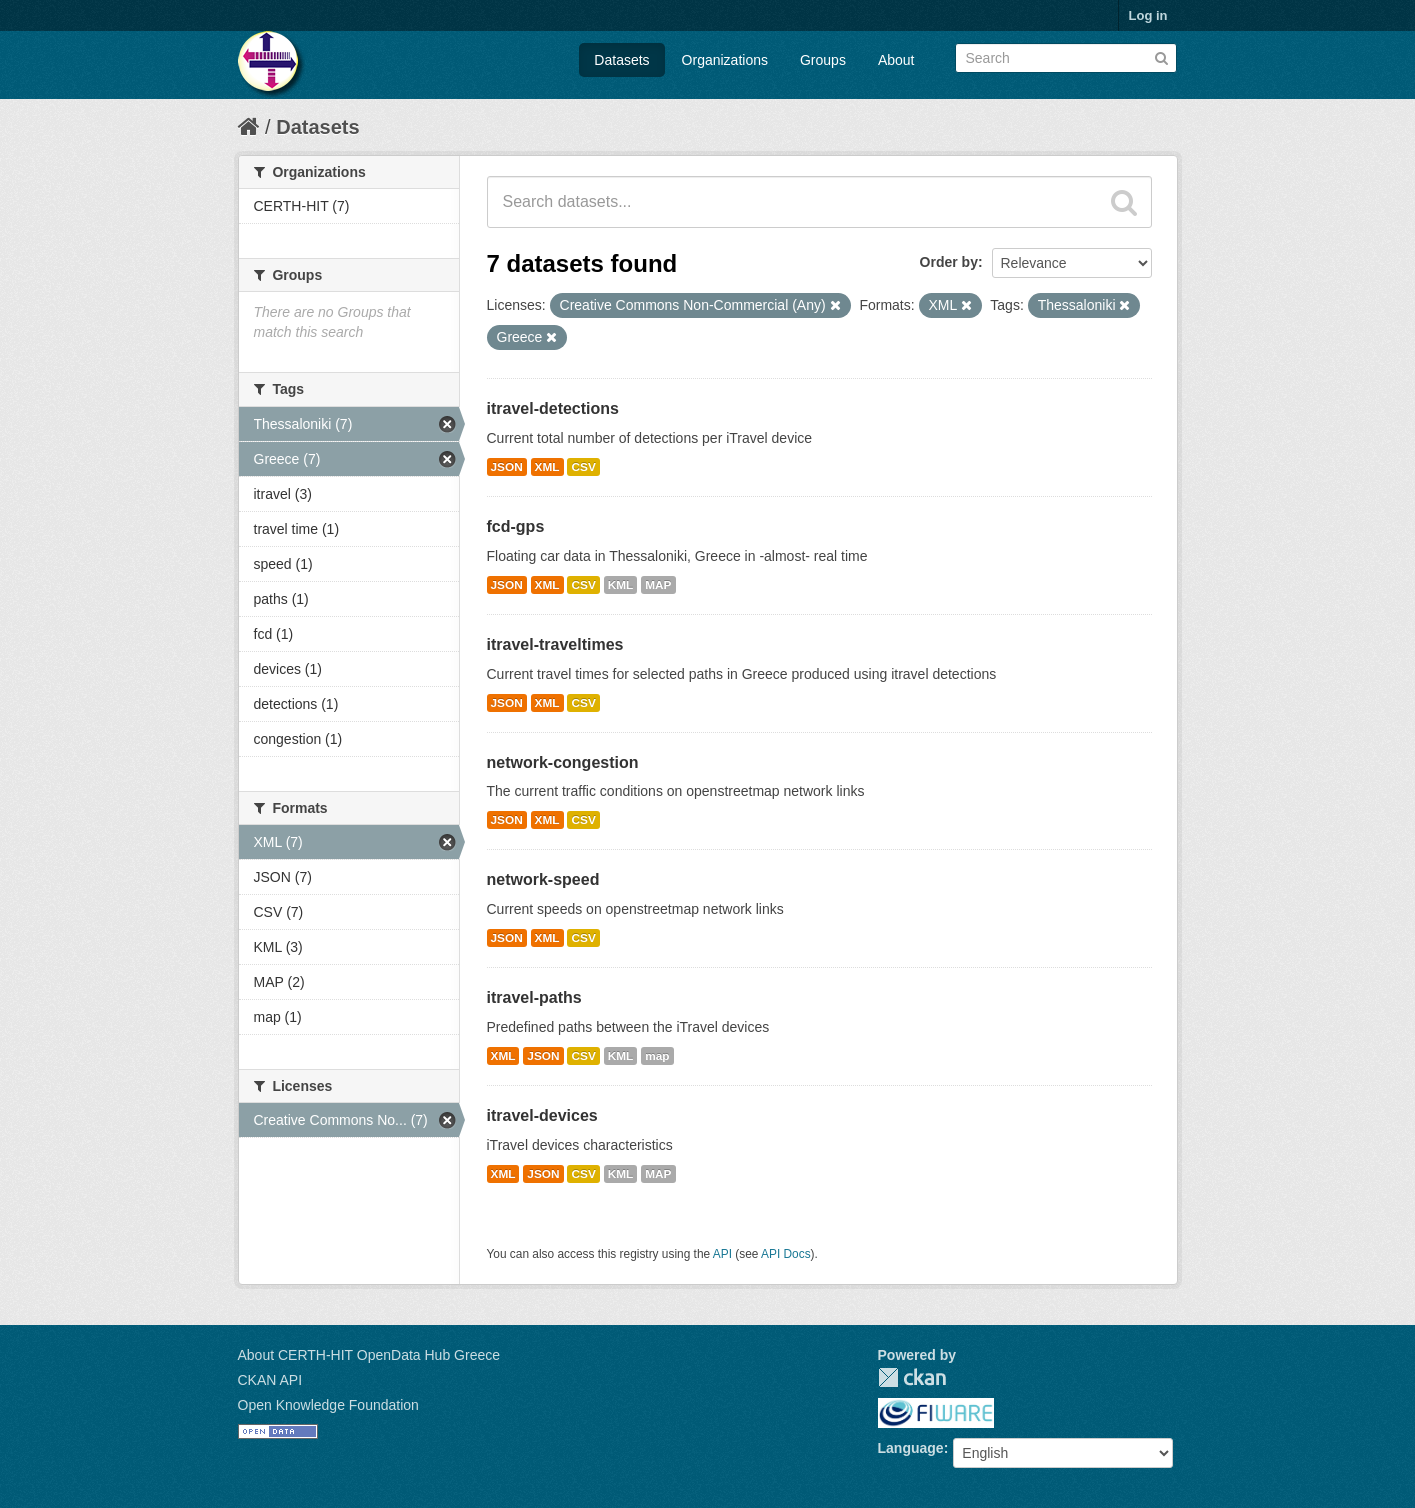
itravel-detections (553, 408)
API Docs (786, 1254)
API (722, 1254)
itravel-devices (542, 1115)
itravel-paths (534, 997)
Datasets (621, 60)
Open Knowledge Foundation (328, 1405)
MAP (658, 585)
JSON (507, 467)
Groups (823, 60)
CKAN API (270, 1380)
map (657, 1056)
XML (547, 467)
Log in (1148, 15)
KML (621, 585)
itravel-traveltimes (555, 644)
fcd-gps (516, 526)
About (896, 60)
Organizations (725, 60)
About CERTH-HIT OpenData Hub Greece (369, 1355)
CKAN (912, 1377)
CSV (583, 467)
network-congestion (563, 762)
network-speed (543, 879)
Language (911, 1448)
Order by (949, 262)
